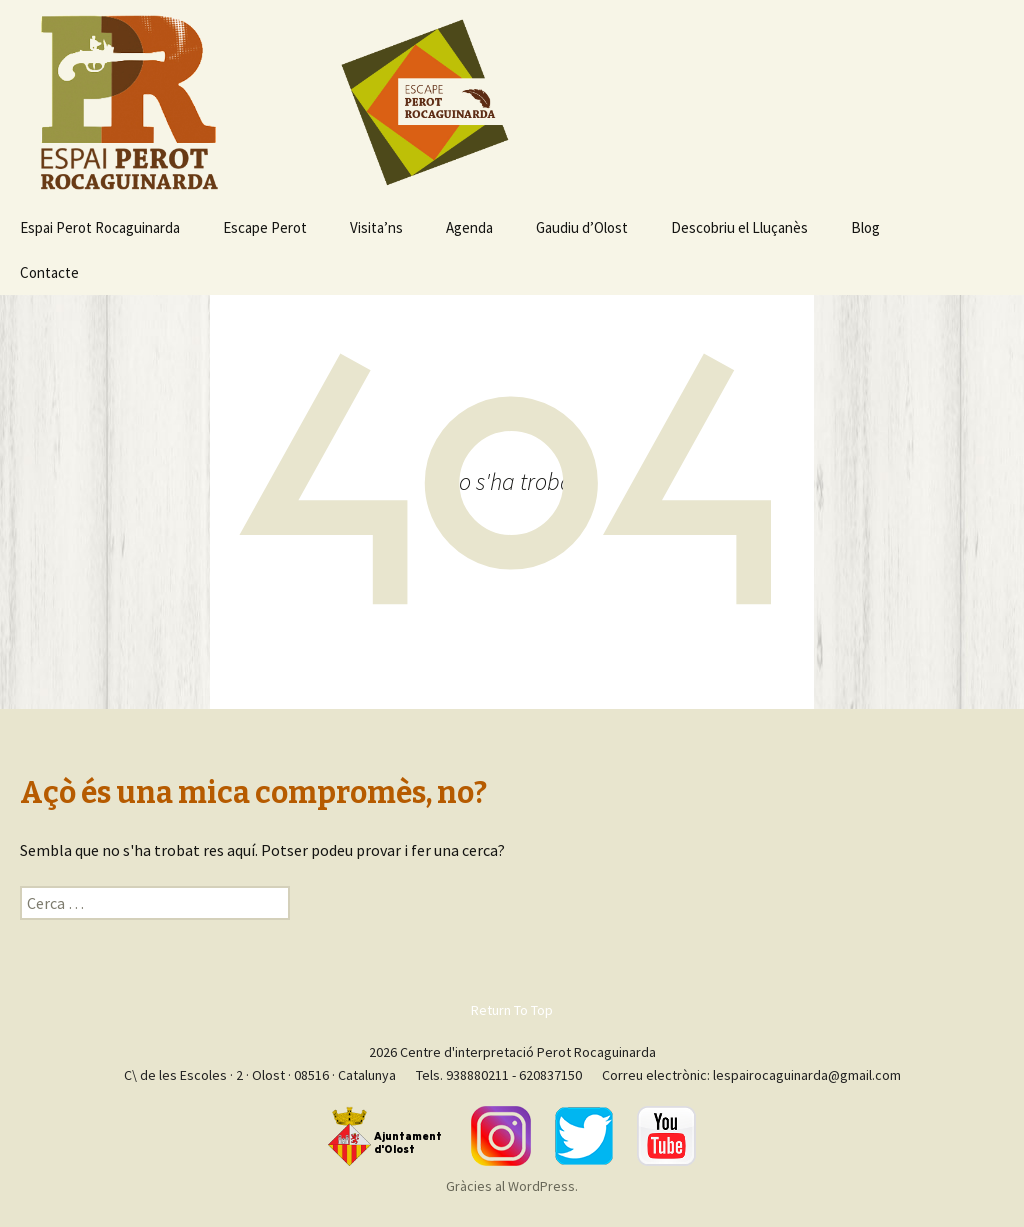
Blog (865, 227)
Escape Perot (265, 227)
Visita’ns (376, 227)
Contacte (49, 272)
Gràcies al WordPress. (512, 1186)
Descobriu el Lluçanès (739, 227)
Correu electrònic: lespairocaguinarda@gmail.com (751, 1075)
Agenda (469, 227)
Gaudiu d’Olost (582, 227)
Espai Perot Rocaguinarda (100, 227)
